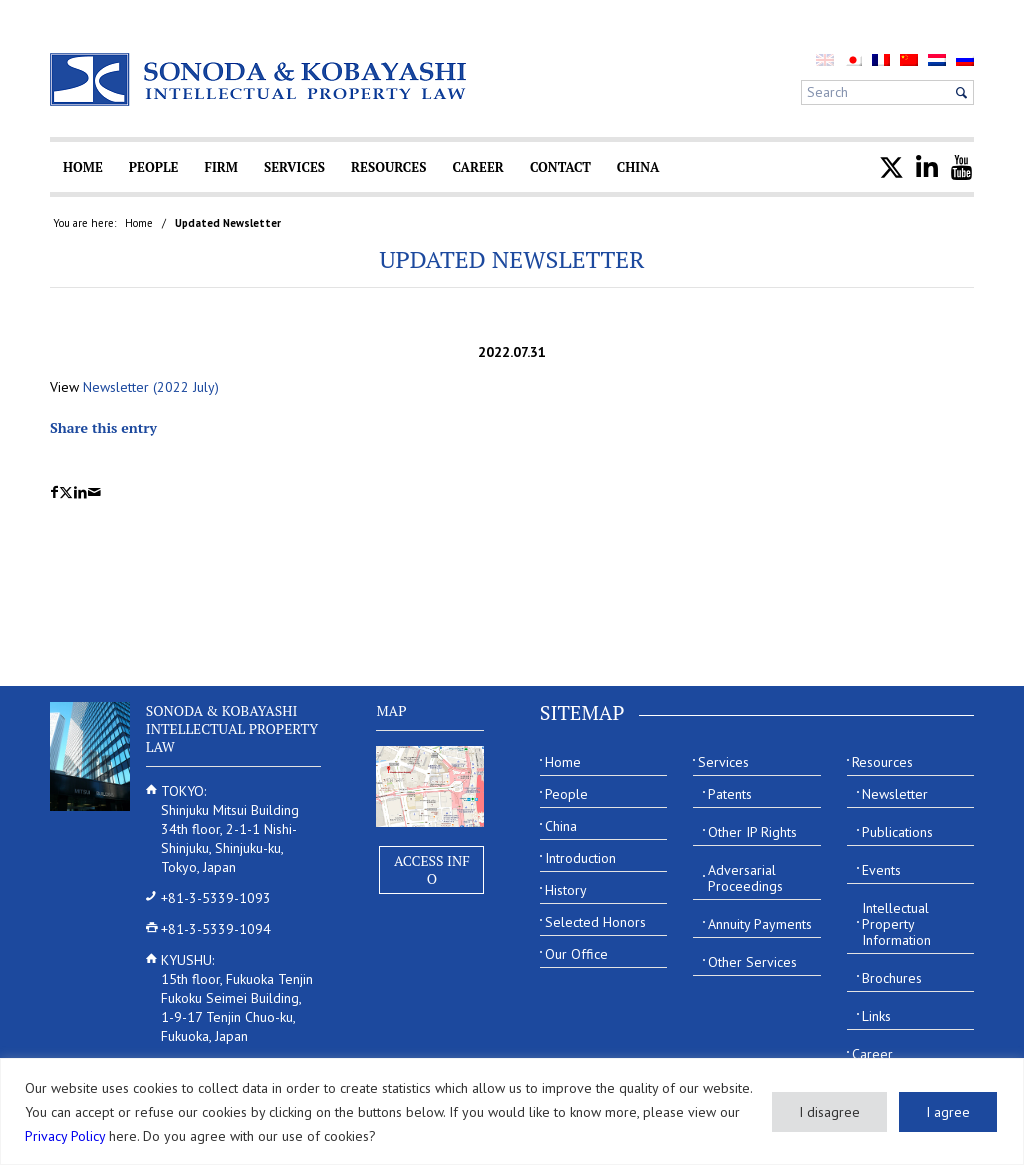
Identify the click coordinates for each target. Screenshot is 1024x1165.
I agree (948, 1112)
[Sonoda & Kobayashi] (260, 79)
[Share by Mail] (94, 492)
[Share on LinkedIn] (80, 492)
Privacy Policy (65, 1136)
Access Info (432, 869)
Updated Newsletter (511, 259)
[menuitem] (853, 59)
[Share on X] (66, 492)
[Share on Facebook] (54, 492)
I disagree (829, 1112)
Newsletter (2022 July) (151, 387)
